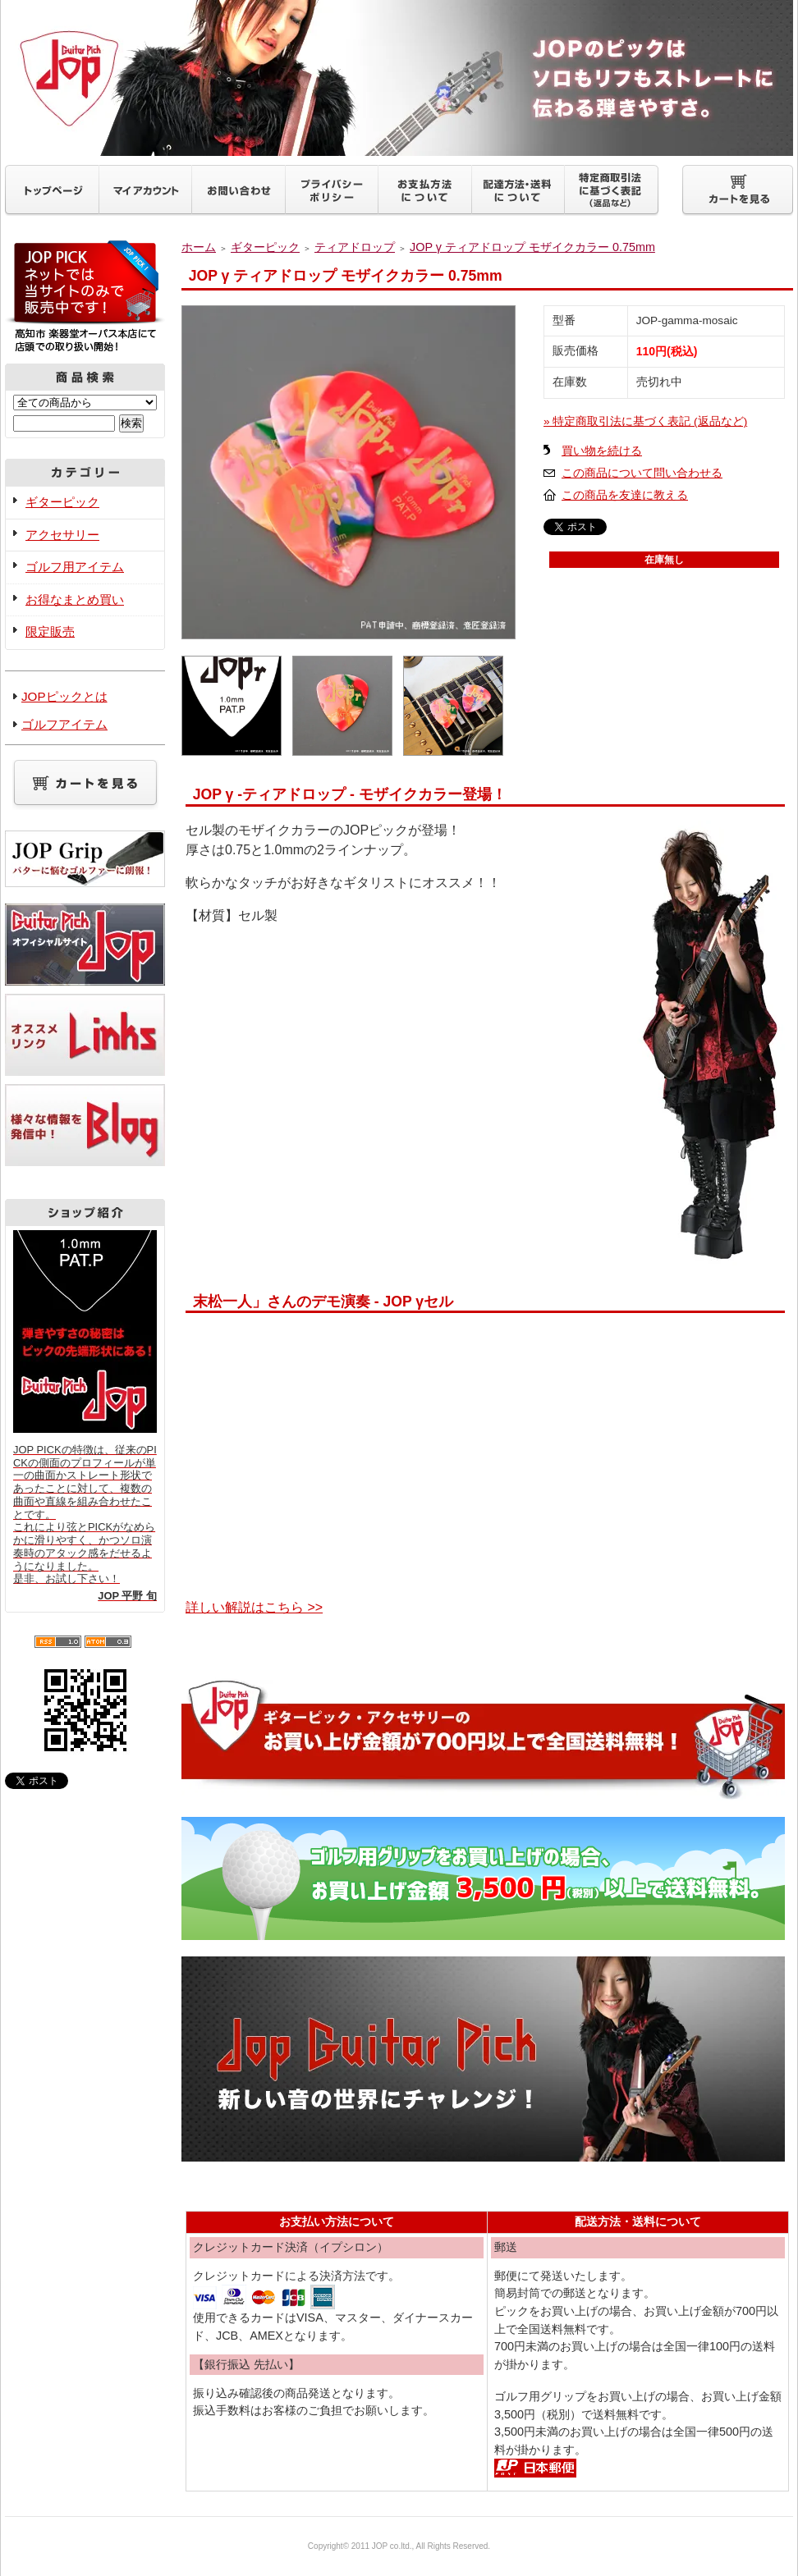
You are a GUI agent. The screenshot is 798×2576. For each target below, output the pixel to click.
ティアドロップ (354, 247)
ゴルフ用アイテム (74, 567)
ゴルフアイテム (64, 724)
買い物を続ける (602, 451)
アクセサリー (62, 535)
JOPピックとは (64, 696)
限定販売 (50, 631)
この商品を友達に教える (625, 495)
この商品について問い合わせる (642, 473)
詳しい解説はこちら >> (254, 1607)
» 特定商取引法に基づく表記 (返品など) (645, 421)
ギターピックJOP (399, 78)
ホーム (198, 247)
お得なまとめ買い (74, 599)
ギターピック (62, 502)
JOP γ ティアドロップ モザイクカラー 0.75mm (532, 247)
